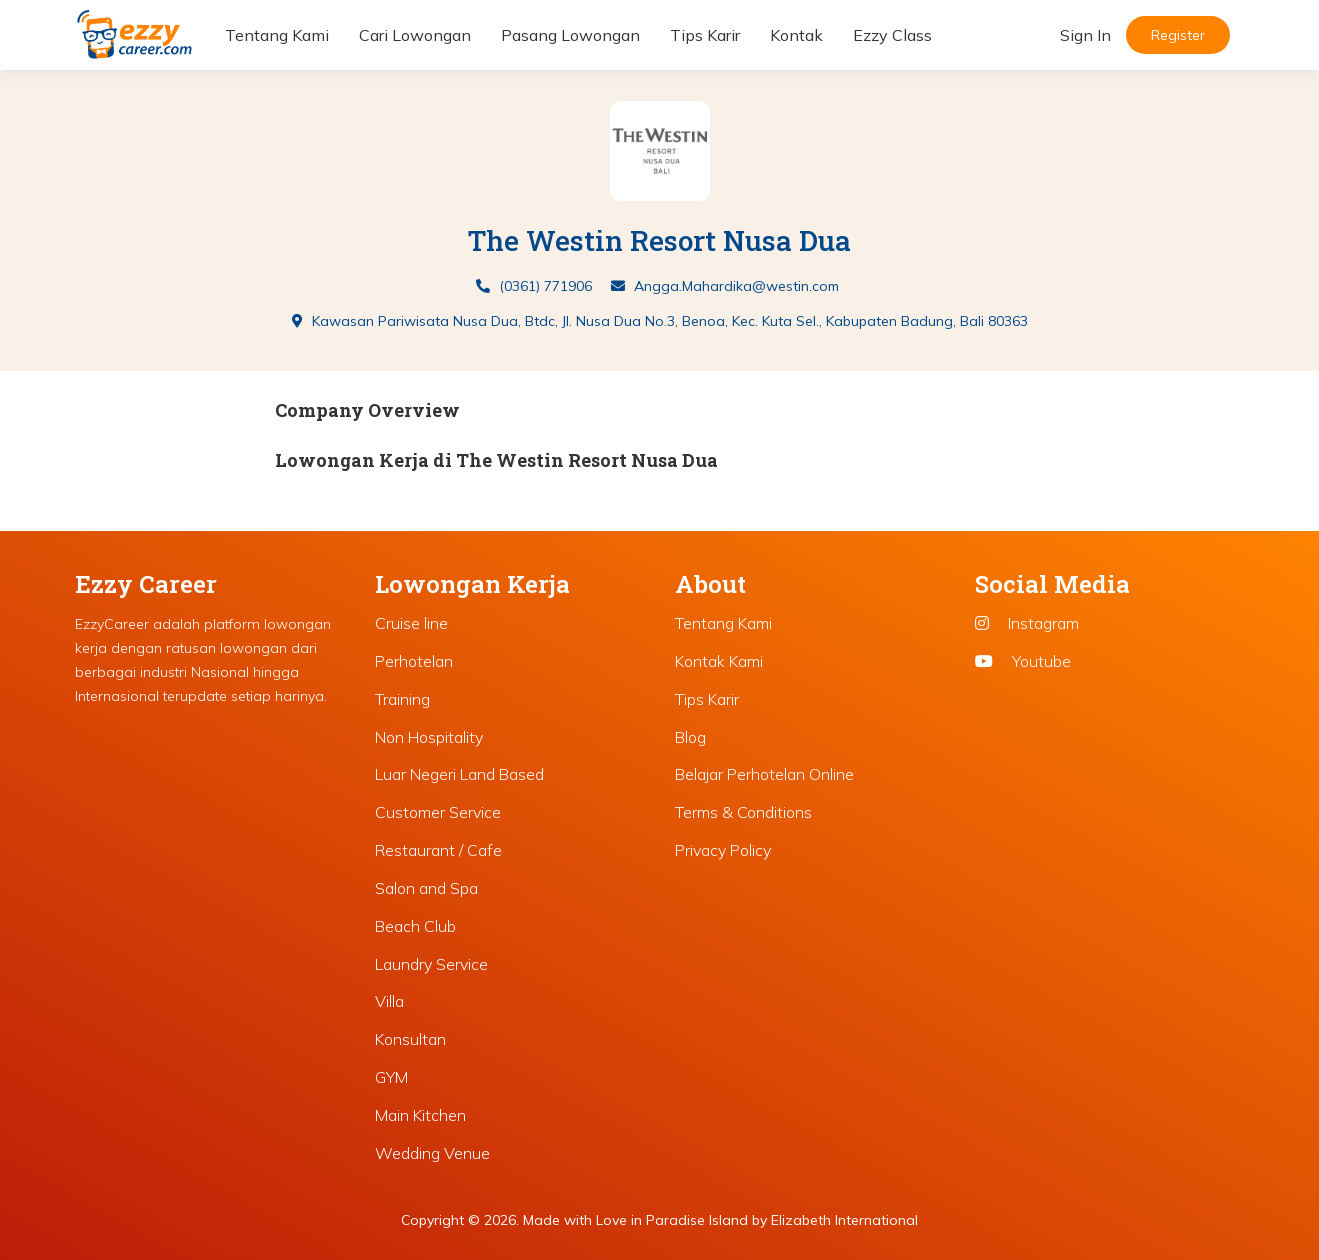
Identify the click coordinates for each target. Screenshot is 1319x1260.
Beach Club (415, 926)
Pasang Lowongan (570, 35)
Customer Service (438, 812)
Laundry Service (431, 964)
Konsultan (410, 1039)
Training (402, 699)
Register (1178, 35)
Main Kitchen (420, 1115)
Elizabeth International (844, 1220)
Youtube (1023, 661)
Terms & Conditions (743, 812)
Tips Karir (705, 35)
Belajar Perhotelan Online (764, 774)
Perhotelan (414, 661)
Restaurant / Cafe (438, 850)
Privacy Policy (723, 850)
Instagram (1027, 623)
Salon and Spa (426, 888)
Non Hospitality (429, 737)
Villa (389, 1001)
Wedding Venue (432, 1153)
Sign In (1085, 35)
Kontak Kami (719, 661)
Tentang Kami (277, 35)
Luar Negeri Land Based (459, 774)
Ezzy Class (892, 35)
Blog (690, 737)
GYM (391, 1077)
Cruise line (411, 623)
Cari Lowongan (415, 35)
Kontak (796, 35)
